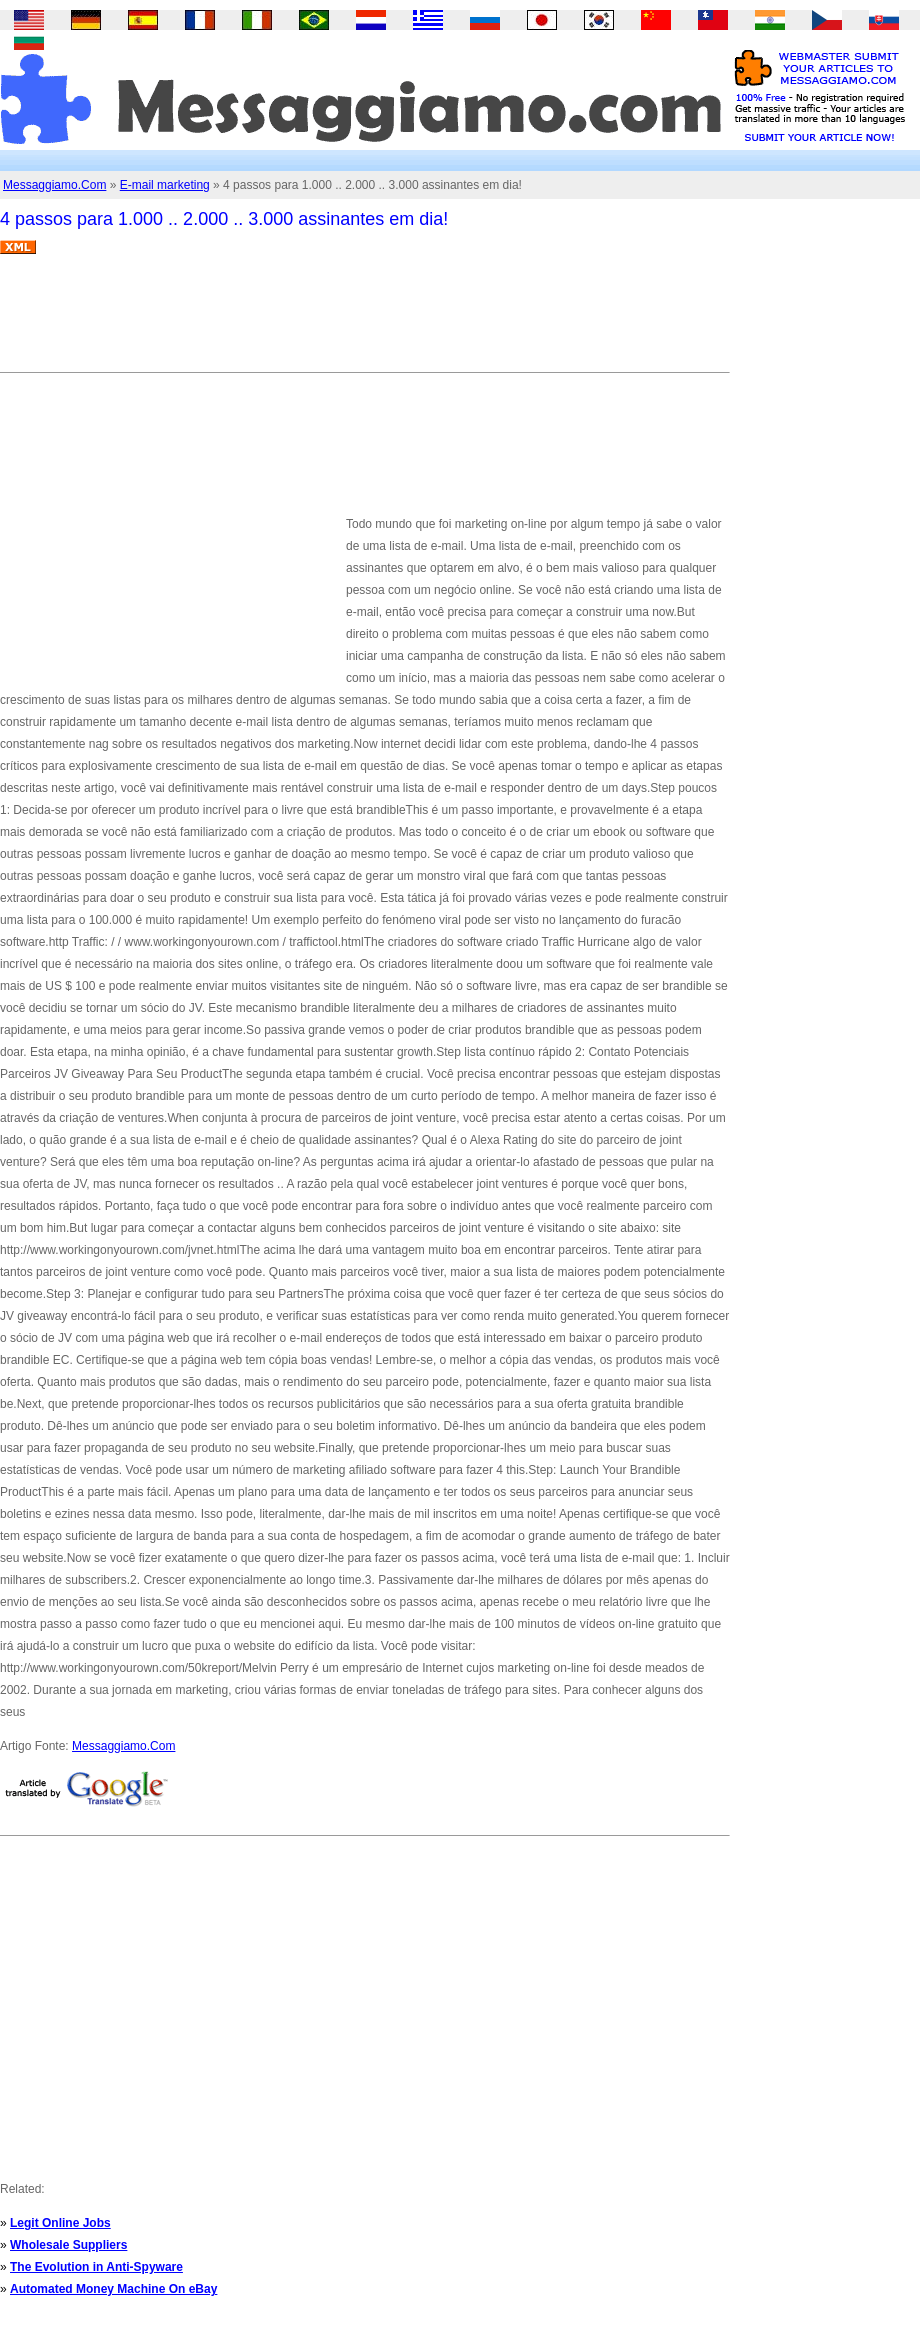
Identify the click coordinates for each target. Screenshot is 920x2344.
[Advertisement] (364, 321)
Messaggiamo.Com (54, 185)
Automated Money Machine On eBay (113, 2289)
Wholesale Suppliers (68, 2245)
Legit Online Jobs (60, 2223)
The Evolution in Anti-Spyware (96, 2267)
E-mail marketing (165, 185)
